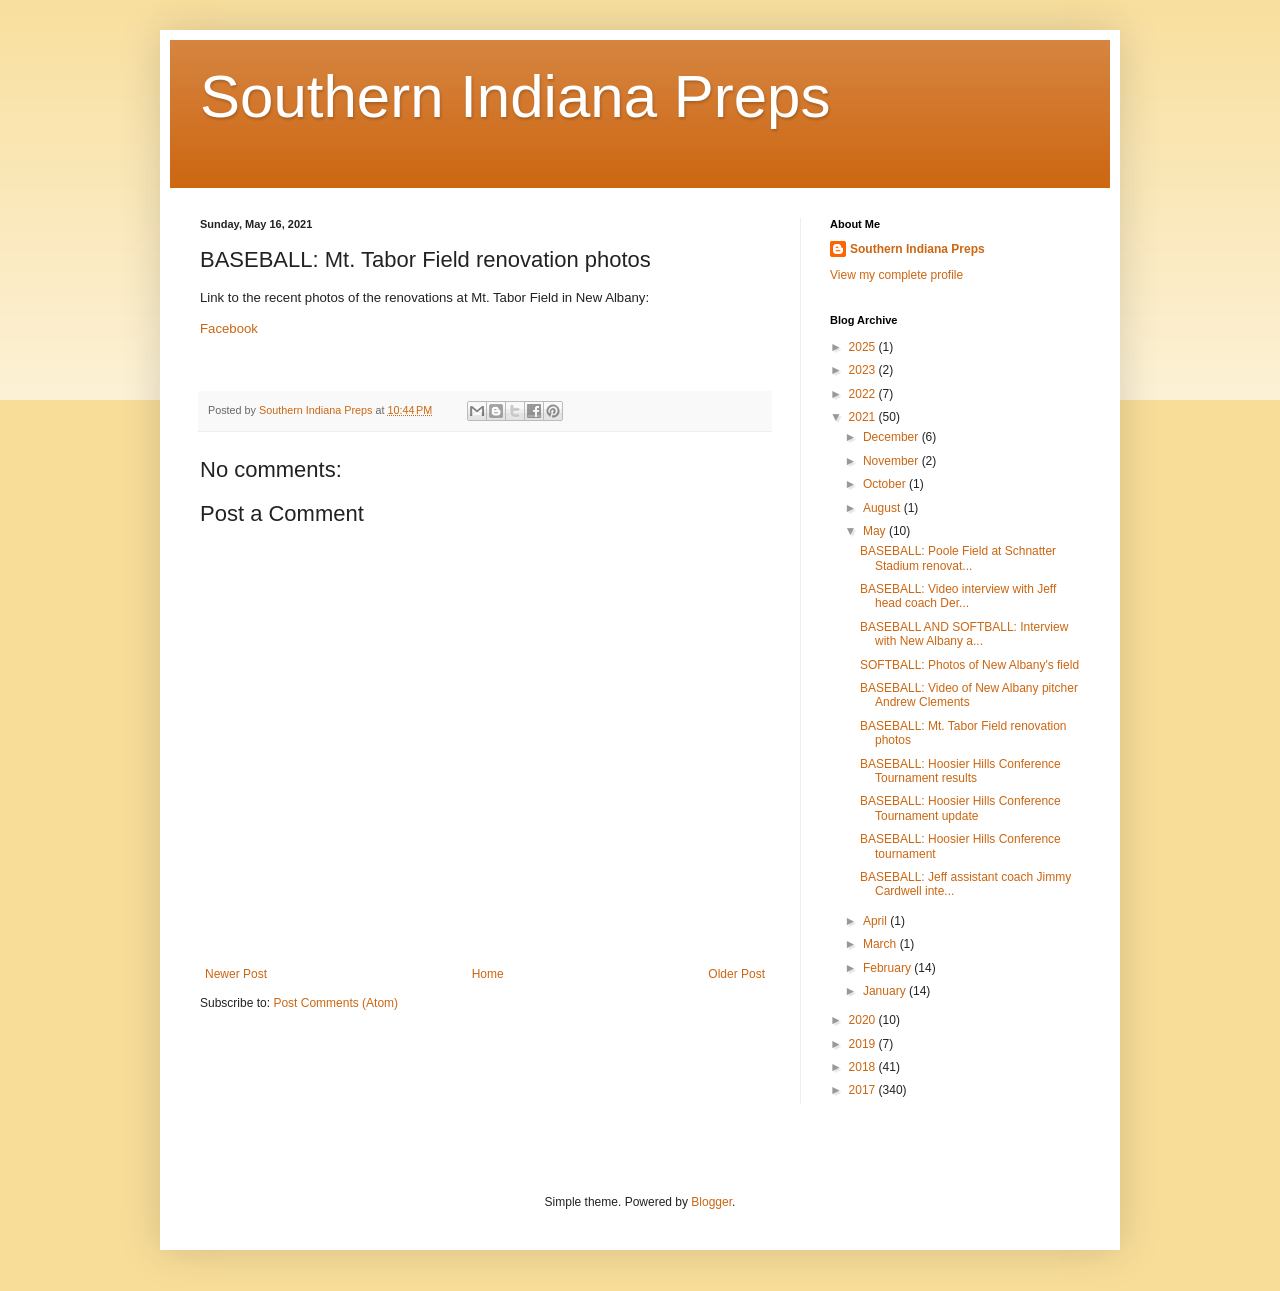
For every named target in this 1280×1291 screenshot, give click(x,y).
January (886, 991)
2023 (864, 370)
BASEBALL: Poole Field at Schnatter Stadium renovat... (958, 558)
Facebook (229, 328)
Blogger (711, 1202)
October (886, 484)
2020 (864, 1020)
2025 (864, 347)
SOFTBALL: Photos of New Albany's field (969, 665)
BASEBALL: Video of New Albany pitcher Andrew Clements (969, 695)
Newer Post (236, 974)
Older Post (736, 974)
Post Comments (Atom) (335, 1003)
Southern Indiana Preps (515, 96)
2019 (864, 1044)
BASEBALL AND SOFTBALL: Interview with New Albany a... (964, 634)
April (876, 921)
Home (488, 974)
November (892, 461)
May (876, 531)
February (888, 968)
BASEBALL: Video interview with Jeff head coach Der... (958, 596)
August (883, 508)
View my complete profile (896, 275)
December (892, 437)
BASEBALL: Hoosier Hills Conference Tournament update (960, 808)
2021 (864, 417)
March (881, 944)
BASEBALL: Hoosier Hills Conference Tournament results (960, 771)
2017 (864, 1090)
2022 (864, 394)
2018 (864, 1067)
